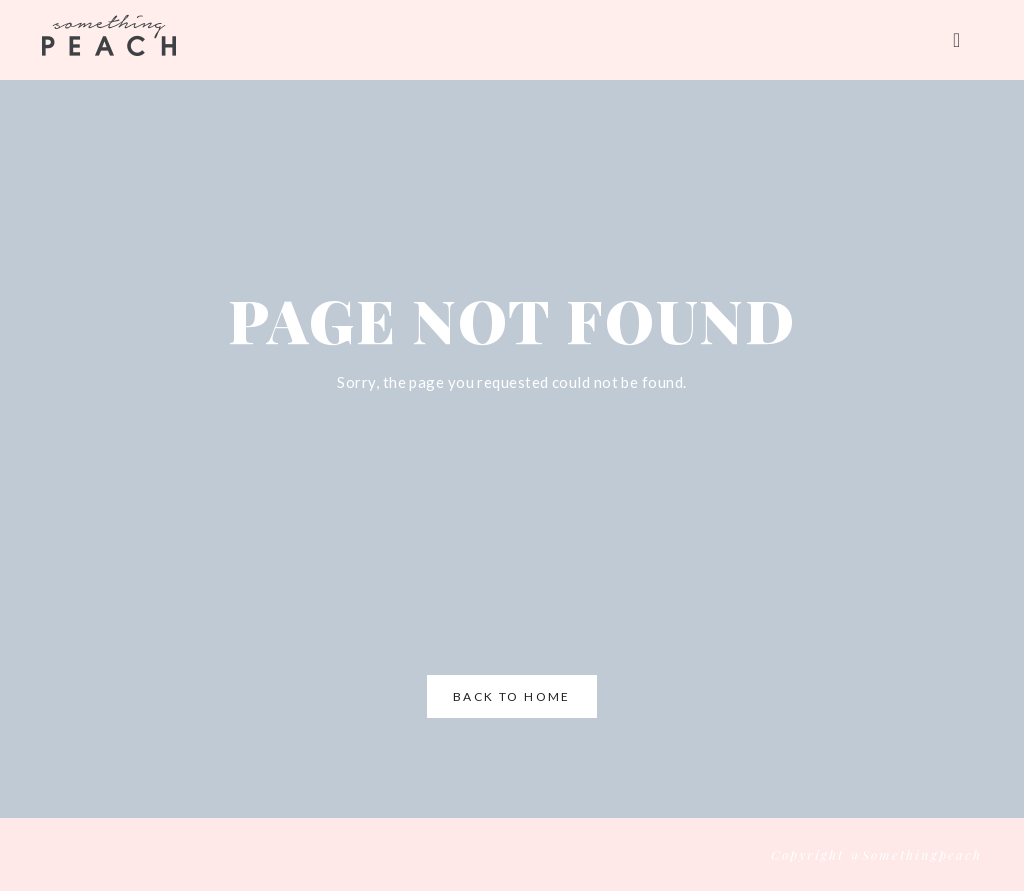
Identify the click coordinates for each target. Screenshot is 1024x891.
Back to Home (512, 696)
